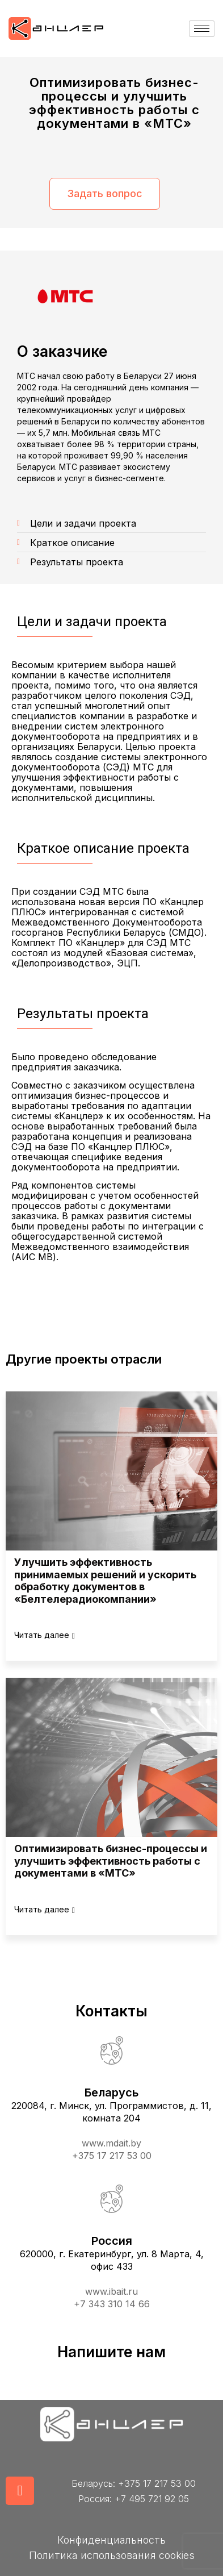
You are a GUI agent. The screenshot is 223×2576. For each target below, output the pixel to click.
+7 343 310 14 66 (112, 2304)
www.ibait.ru (111, 2291)
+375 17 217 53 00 (112, 2155)
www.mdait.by (111, 2143)
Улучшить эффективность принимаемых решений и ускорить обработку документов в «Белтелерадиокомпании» (105, 1580)
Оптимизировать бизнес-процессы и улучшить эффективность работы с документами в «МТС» (110, 1861)
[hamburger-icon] (201, 28)
